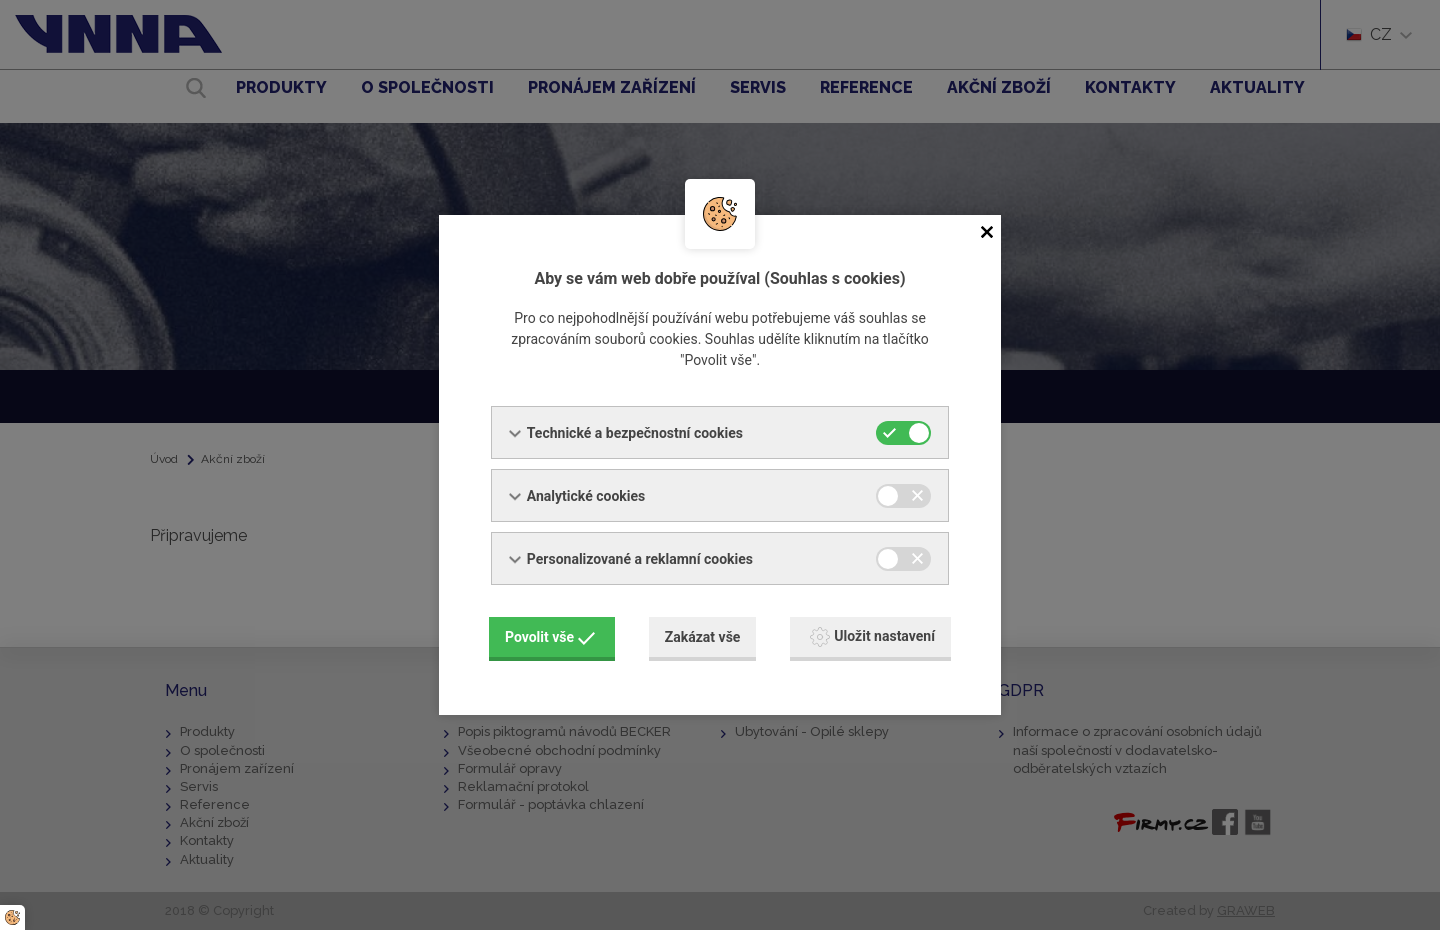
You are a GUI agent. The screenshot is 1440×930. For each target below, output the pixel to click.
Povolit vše (550, 637)
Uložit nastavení (872, 637)
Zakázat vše (703, 637)
